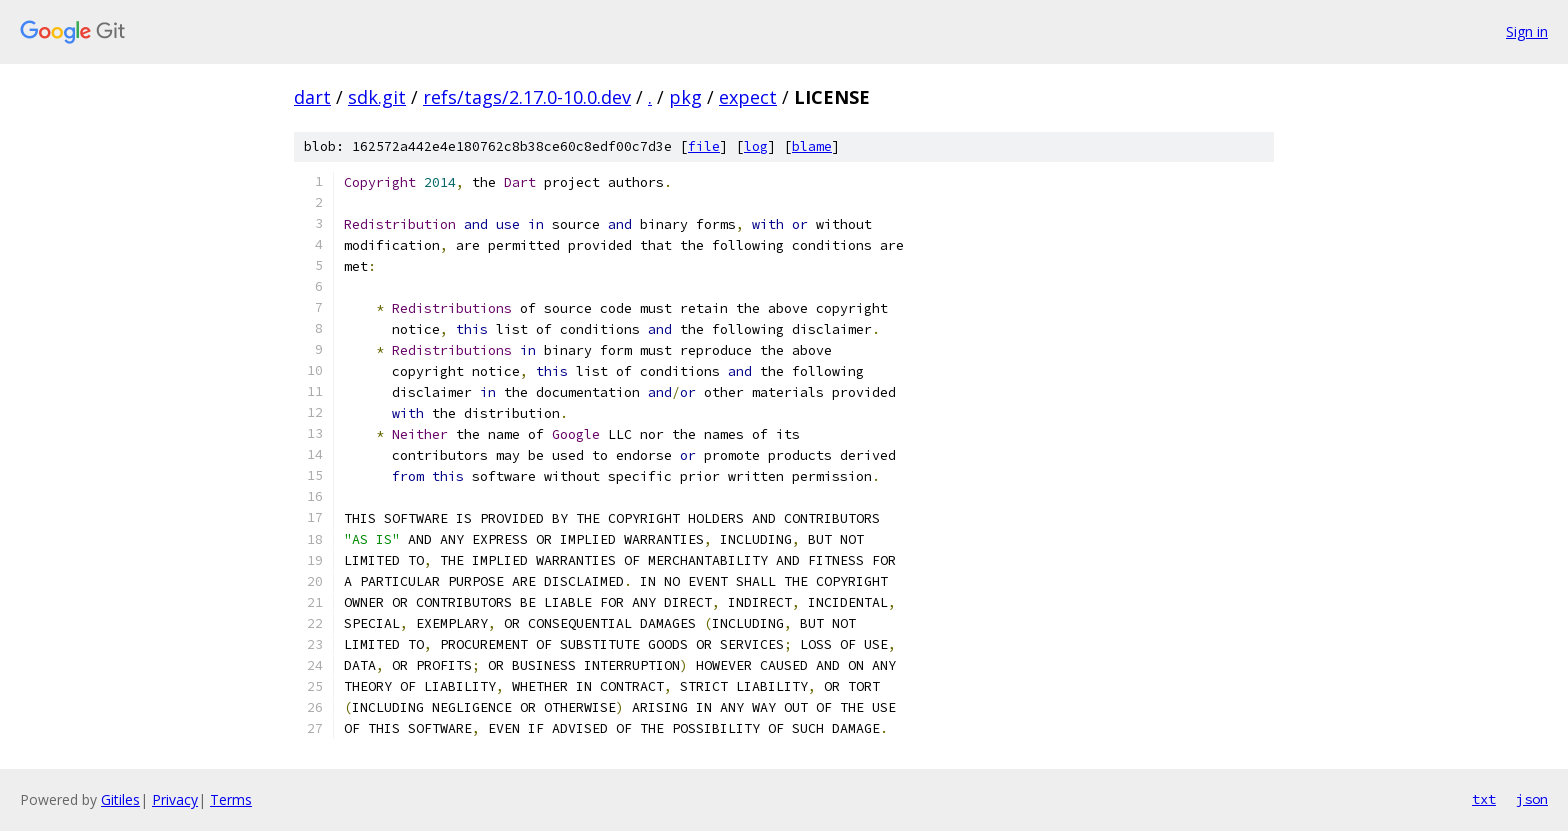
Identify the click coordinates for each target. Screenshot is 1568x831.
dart (312, 97)
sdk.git (377, 97)
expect (748, 97)
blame (812, 146)
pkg (685, 97)
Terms (231, 799)
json (1532, 799)
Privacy (175, 799)
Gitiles (120, 799)
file (704, 146)
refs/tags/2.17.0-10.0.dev (527, 97)
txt (1484, 799)
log (756, 146)
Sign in (1527, 31)
